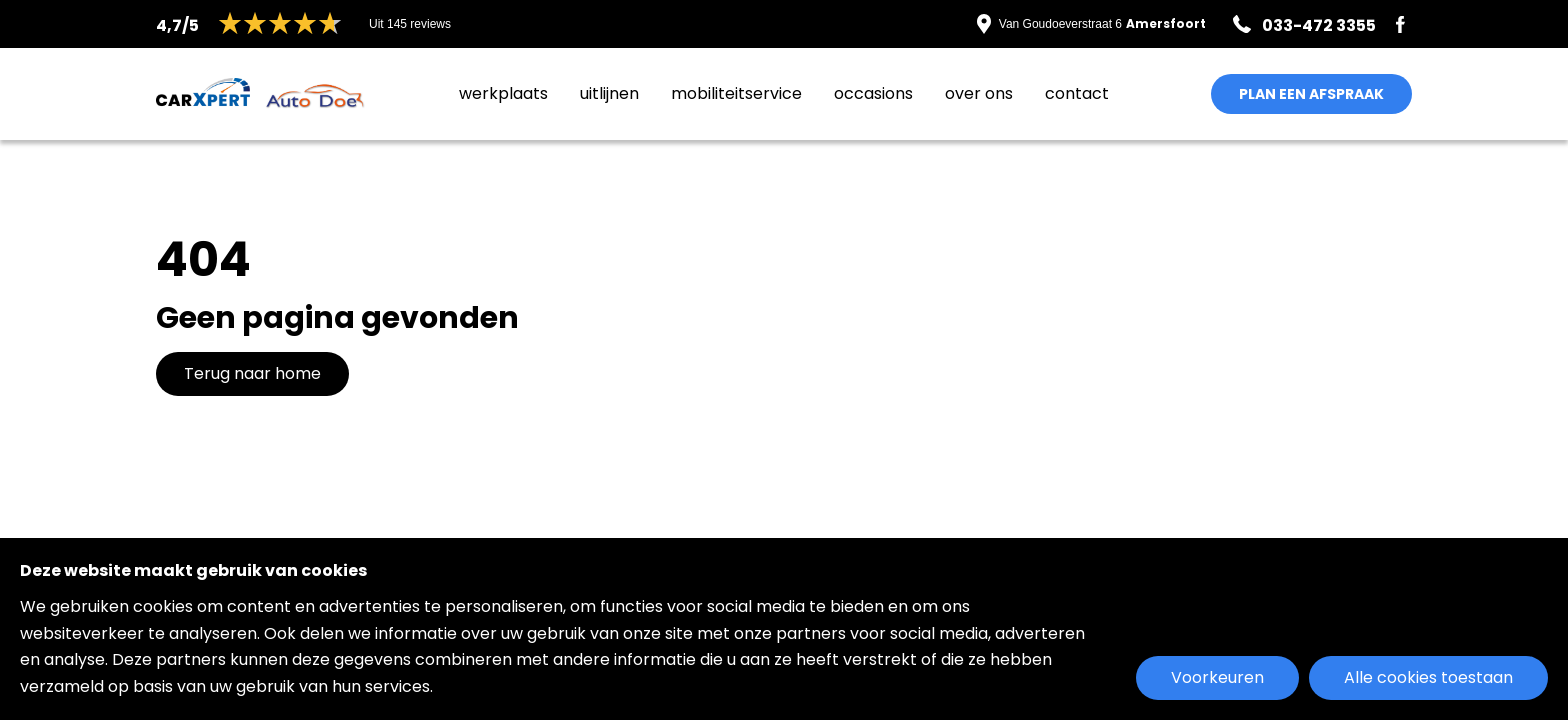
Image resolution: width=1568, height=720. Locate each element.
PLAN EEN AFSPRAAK (1311, 94)
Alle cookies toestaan (1428, 677)
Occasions (873, 93)
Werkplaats (503, 93)
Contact (1077, 93)
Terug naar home (252, 373)
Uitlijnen (609, 93)
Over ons (979, 93)
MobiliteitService (736, 93)
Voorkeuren (1217, 677)
